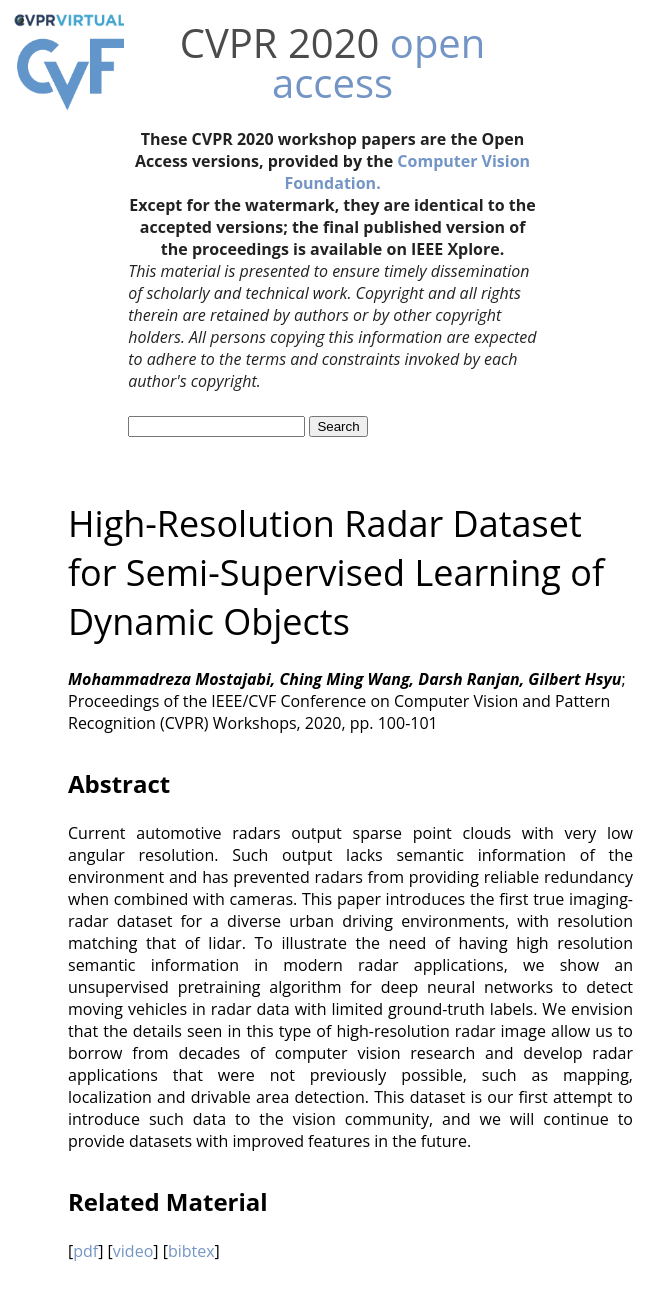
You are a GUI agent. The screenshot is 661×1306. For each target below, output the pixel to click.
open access (378, 62)
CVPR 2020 (280, 42)
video (133, 1251)
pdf (85, 1251)
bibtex (191, 1251)
